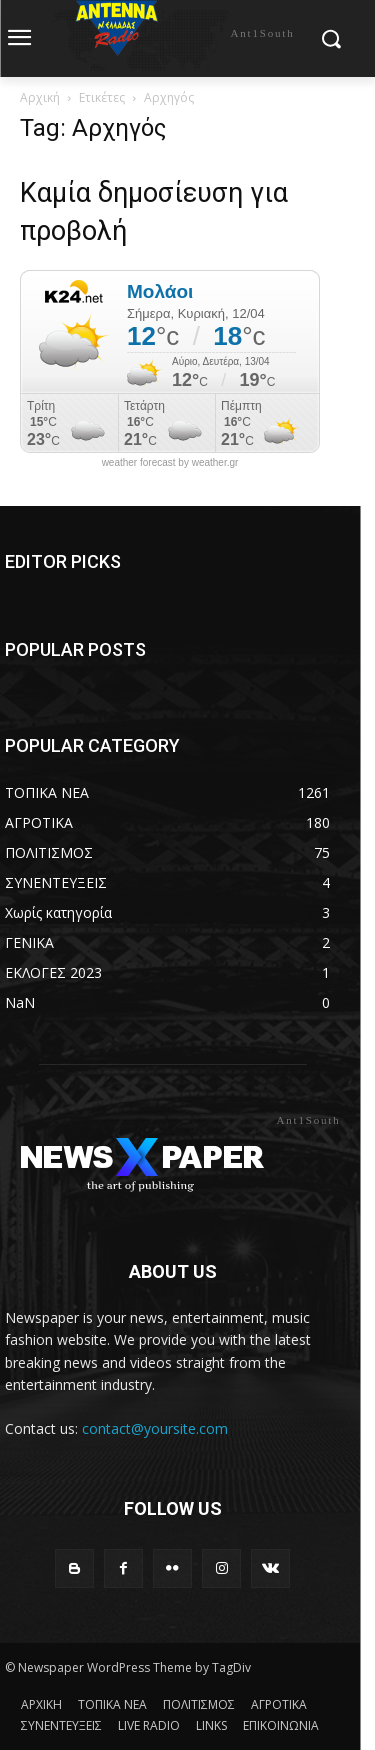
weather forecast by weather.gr (170, 463)
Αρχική (40, 97)
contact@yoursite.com (155, 1428)
